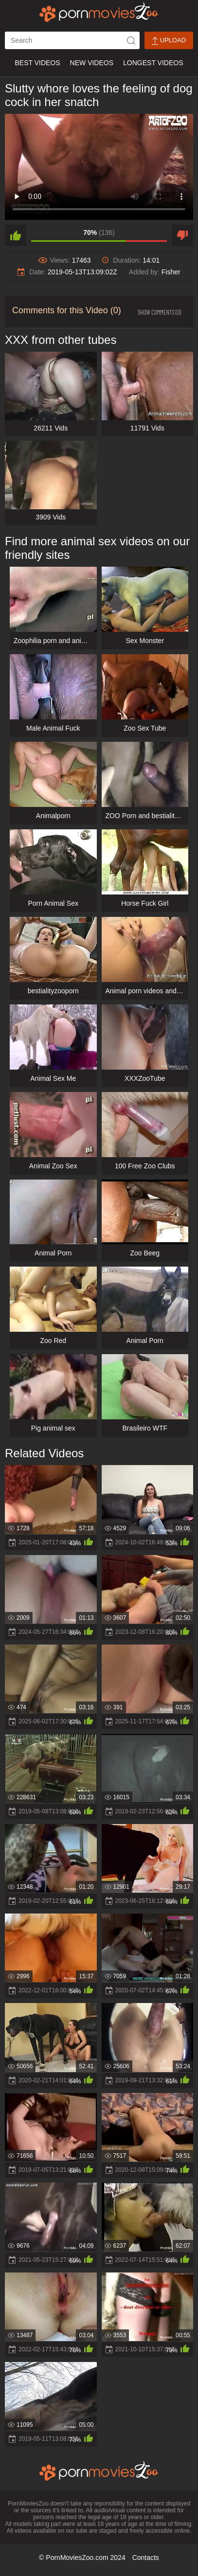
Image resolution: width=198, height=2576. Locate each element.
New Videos (91, 63)
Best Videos (37, 63)
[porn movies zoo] (99, 12)
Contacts (145, 2557)
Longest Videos (153, 63)
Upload (169, 40)
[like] (15, 235)
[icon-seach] (131, 40)
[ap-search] (72, 40)
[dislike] (182, 235)
